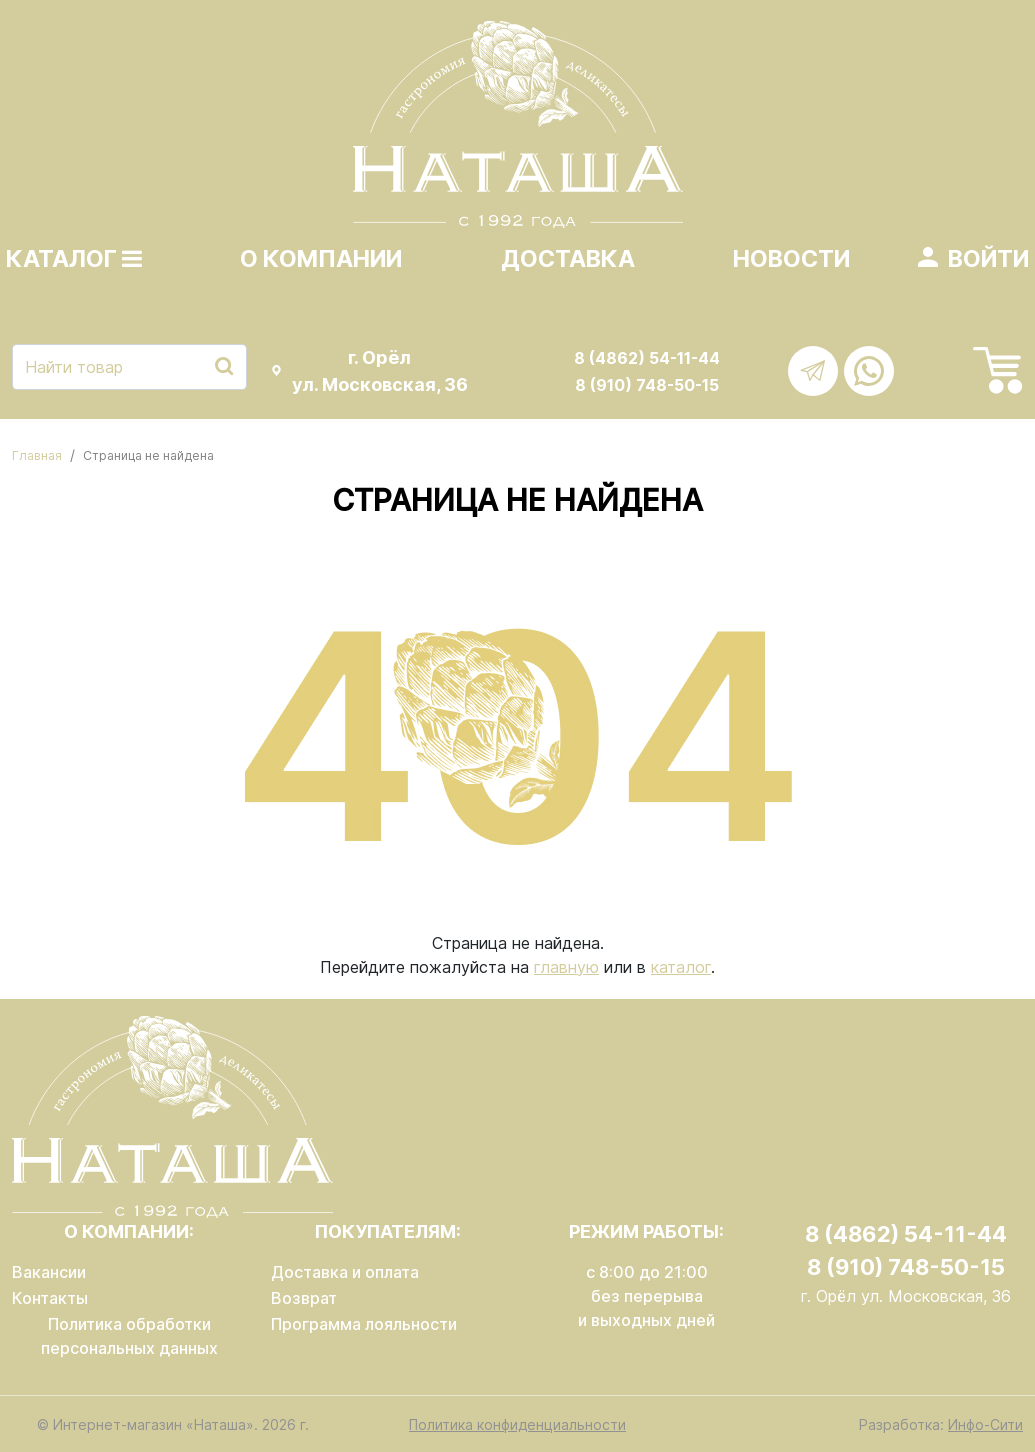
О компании (321, 259)
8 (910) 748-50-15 (647, 385)
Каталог (74, 259)
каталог (681, 967)
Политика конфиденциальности (517, 1424)
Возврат (304, 1298)
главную (566, 967)
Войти (988, 259)
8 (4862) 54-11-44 (647, 358)
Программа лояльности (364, 1324)
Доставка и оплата (345, 1272)
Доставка (568, 259)
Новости (791, 259)
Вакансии (49, 1272)
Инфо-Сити (985, 1424)
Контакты (50, 1298)
